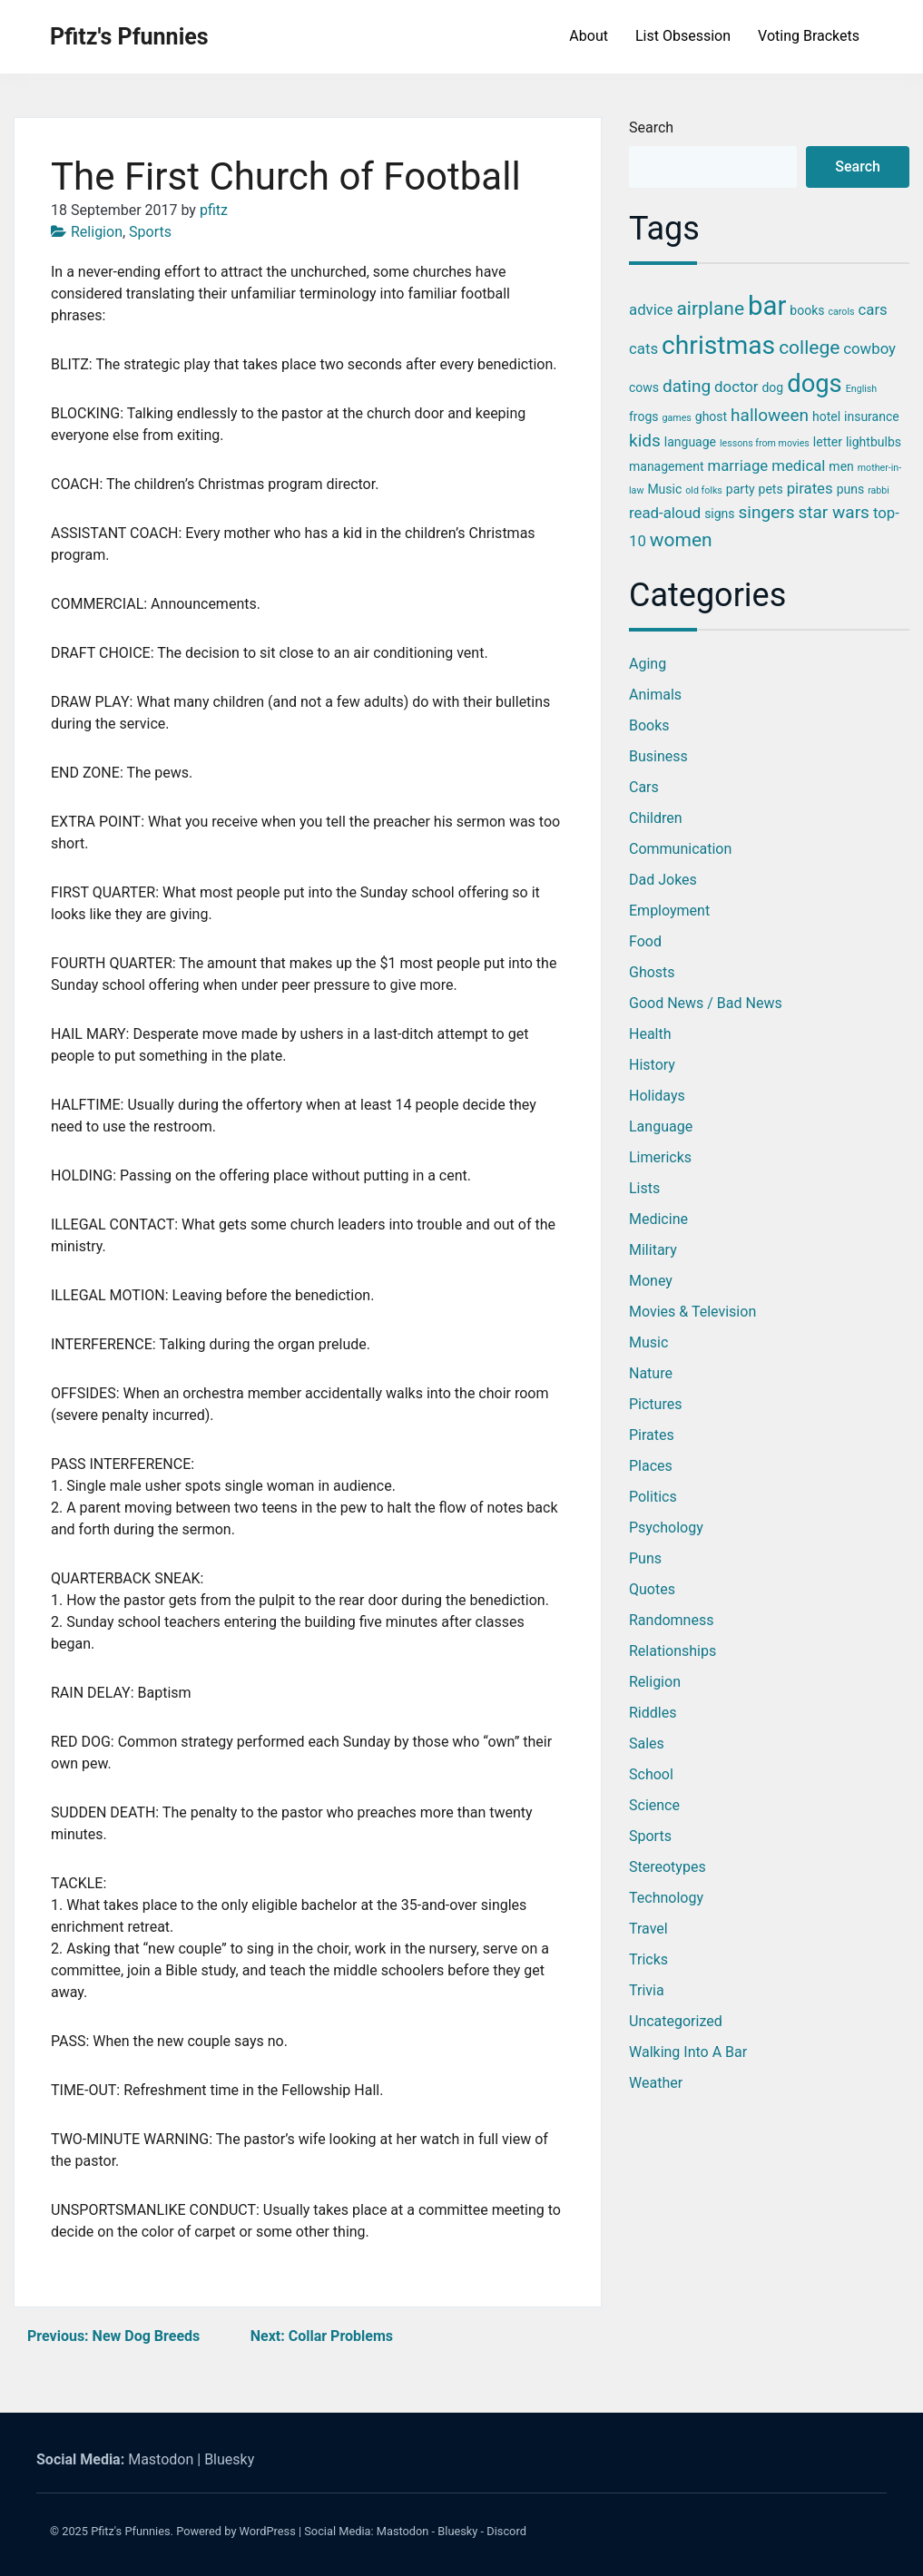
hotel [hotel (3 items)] (826, 416)
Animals (655, 694)
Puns (645, 1558)
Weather (655, 2082)
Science (654, 1805)
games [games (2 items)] (677, 418)
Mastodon (160, 2459)
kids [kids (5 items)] (645, 440)
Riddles (652, 1712)
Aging (647, 663)
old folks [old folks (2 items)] (703, 490)
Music (648, 1342)
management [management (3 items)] (666, 466)
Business (658, 756)
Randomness (671, 1620)
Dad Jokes (663, 879)
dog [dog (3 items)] (772, 387)
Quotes (652, 1589)
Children (655, 818)
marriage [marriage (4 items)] (738, 465)
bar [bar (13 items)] (767, 305)
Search (651, 127)
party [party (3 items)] (740, 489)
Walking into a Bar (688, 2052)
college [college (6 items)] (809, 347)
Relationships (672, 1651)
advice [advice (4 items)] (651, 309)
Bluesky (229, 2459)
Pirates (651, 1435)
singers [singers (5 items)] (767, 512)
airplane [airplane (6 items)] (710, 308)
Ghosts (652, 972)
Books (649, 725)
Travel (648, 1928)
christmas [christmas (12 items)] (718, 345)
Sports (150, 231)
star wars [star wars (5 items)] (833, 512)
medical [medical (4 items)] (798, 465)
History (652, 1064)
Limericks (660, 1157)
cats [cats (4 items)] (643, 348)
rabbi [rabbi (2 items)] (878, 490)
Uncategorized (675, 2021)
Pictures (655, 1404)
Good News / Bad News (705, 1003)
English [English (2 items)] (861, 389)
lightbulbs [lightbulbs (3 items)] (873, 442)
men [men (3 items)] (841, 466)
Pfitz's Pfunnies (129, 37)
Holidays (657, 1095)
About (588, 35)
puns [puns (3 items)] (851, 489)
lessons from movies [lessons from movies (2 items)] (765, 443)
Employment (669, 910)
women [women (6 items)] (681, 540)
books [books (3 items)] (807, 310)
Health (650, 1034)
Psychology (666, 1527)
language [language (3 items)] (690, 442)
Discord (506, 2531)
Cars (644, 787)
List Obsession (683, 35)
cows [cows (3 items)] (644, 387)
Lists (644, 1188)
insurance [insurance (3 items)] (871, 416)
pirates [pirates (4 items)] (810, 488)
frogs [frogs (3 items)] (644, 416)
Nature (651, 1373)
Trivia (646, 1990)
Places (651, 1465)
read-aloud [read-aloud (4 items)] (665, 513)
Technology (666, 1897)
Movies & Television (692, 1311)
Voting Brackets (808, 35)
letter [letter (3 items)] (827, 442)
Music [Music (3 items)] (664, 489)
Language (660, 1126)
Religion (97, 231)
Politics (653, 1496)
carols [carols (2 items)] (841, 312)
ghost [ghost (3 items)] (711, 416)
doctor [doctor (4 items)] (736, 386)
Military (653, 1250)
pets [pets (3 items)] (771, 489)
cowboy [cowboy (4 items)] (869, 348)
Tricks (648, 1959)
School (651, 1774)
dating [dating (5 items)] (687, 386)
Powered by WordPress (236, 2531)
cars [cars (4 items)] (873, 309)
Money (651, 1280)
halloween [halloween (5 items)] (770, 415)
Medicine (658, 1219)
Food (645, 941)
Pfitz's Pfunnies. (132, 2531)
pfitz (214, 210)
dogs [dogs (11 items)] (814, 383)
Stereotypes (667, 1867)
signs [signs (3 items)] (719, 513)
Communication (680, 848)
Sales (646, 1743)
